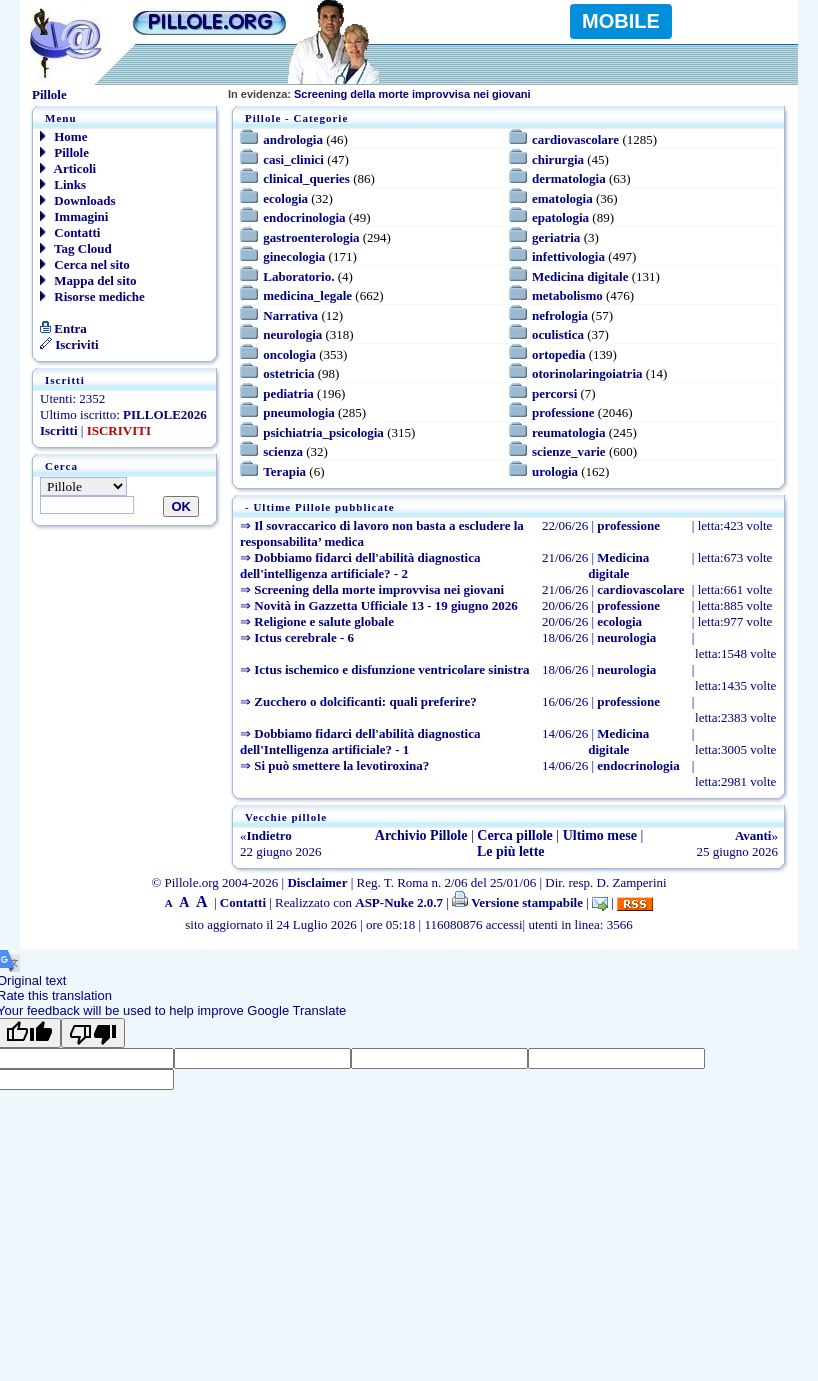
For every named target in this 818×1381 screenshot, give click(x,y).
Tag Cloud (76, 248)
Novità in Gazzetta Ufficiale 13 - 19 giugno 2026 (386, 605)
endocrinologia (304, 217)
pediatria (288, 393)
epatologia (560, 217)
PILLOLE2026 (165, 414)
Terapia (284, 471)
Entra (63, 328)
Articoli (68, 168)
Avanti (753, 835)
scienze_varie (569, 451)
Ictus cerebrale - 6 (304, 637)
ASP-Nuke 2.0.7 (399, 902)
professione (563, 412)
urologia (555, 471)
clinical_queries (306, 178)
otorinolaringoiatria (587, 373)
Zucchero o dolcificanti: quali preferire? (365, 701)
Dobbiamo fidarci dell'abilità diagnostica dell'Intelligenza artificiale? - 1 (360, 741)
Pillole (64, 152)
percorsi (554, 393)
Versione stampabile (517, 902)
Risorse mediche (92, 296)
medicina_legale (307, 295)
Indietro (269, 835)
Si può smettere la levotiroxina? (341, 765)
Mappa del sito (88, 280)
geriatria (556, 237)
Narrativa (290, 315)
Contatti (70, 232)
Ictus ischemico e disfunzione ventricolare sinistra (391, 669)
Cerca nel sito (85, 264)
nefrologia (560, 315)
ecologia (285, 198)
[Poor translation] (93, 1033)
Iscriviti (69, 344)
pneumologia (299, 412)
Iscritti (59, 430)
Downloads (78, 200)
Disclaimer (317, 882)
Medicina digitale (580, 276)
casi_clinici (293, 159)
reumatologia (568, 432)
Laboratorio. (298, 276)
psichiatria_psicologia (323, 432)
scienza (283, 451)
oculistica (558, 334)
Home (63, 136)
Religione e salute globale (324, 621)
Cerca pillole (515, 835)
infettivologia (568, 256)
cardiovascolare (575, 139)
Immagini (74, 216)
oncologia (289, 354)
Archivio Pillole (421, 835)
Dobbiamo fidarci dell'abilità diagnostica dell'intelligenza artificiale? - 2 (360, 565)
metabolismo (567, 295)
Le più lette (511, 851)
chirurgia (558, 159)
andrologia (293, 139)
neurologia (292, 334)
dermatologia (569, 178)
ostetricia (288, 373)
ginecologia (294, 256)
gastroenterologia (311, 237)
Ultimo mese (600, 835)
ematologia (562, 198)
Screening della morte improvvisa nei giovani (379, 94)
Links (63, 184)
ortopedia (558, 354)
